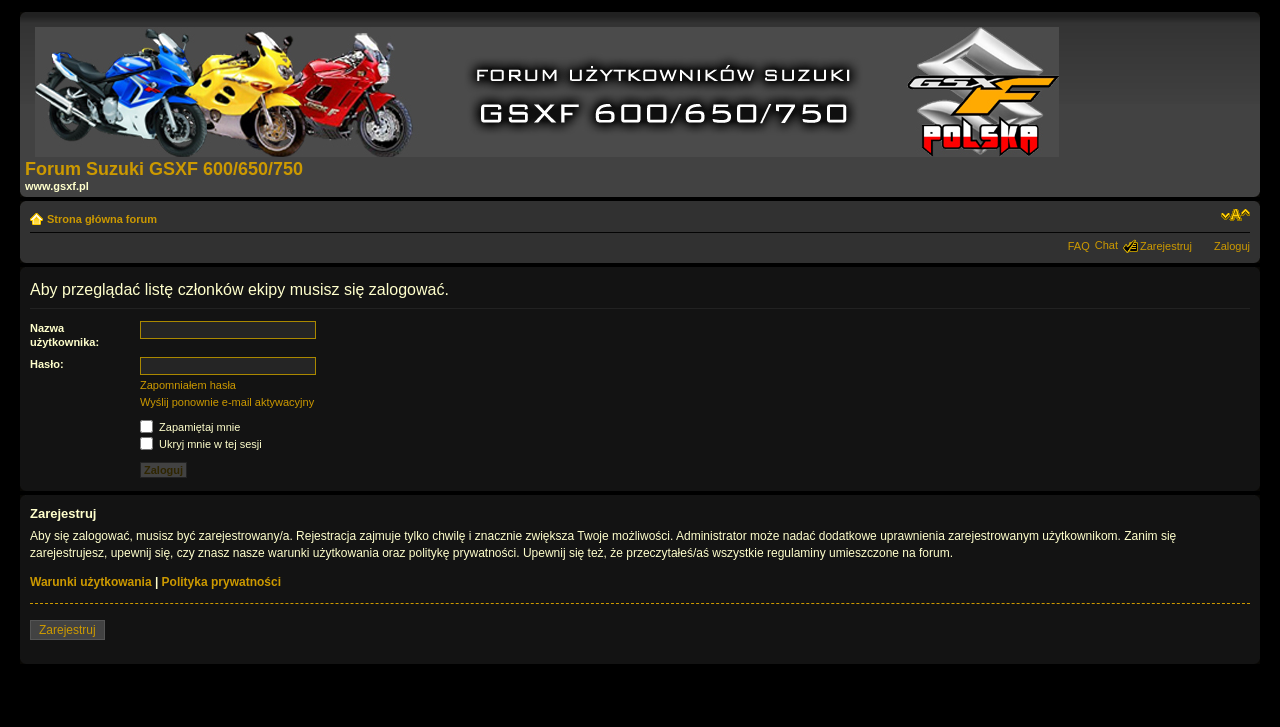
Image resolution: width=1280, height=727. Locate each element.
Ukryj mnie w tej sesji (201, 444)
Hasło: (47, 364)
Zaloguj (1232, 246)
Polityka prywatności (221, 582)
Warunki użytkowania (91, 582)
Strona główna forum (102, 219)
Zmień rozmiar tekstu (1235, 215)
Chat (1106, 245)
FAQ (1079, 246)
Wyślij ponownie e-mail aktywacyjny (227, 402)
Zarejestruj (1166, 246)
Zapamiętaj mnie (190, 427)
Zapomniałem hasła (188, 385)
